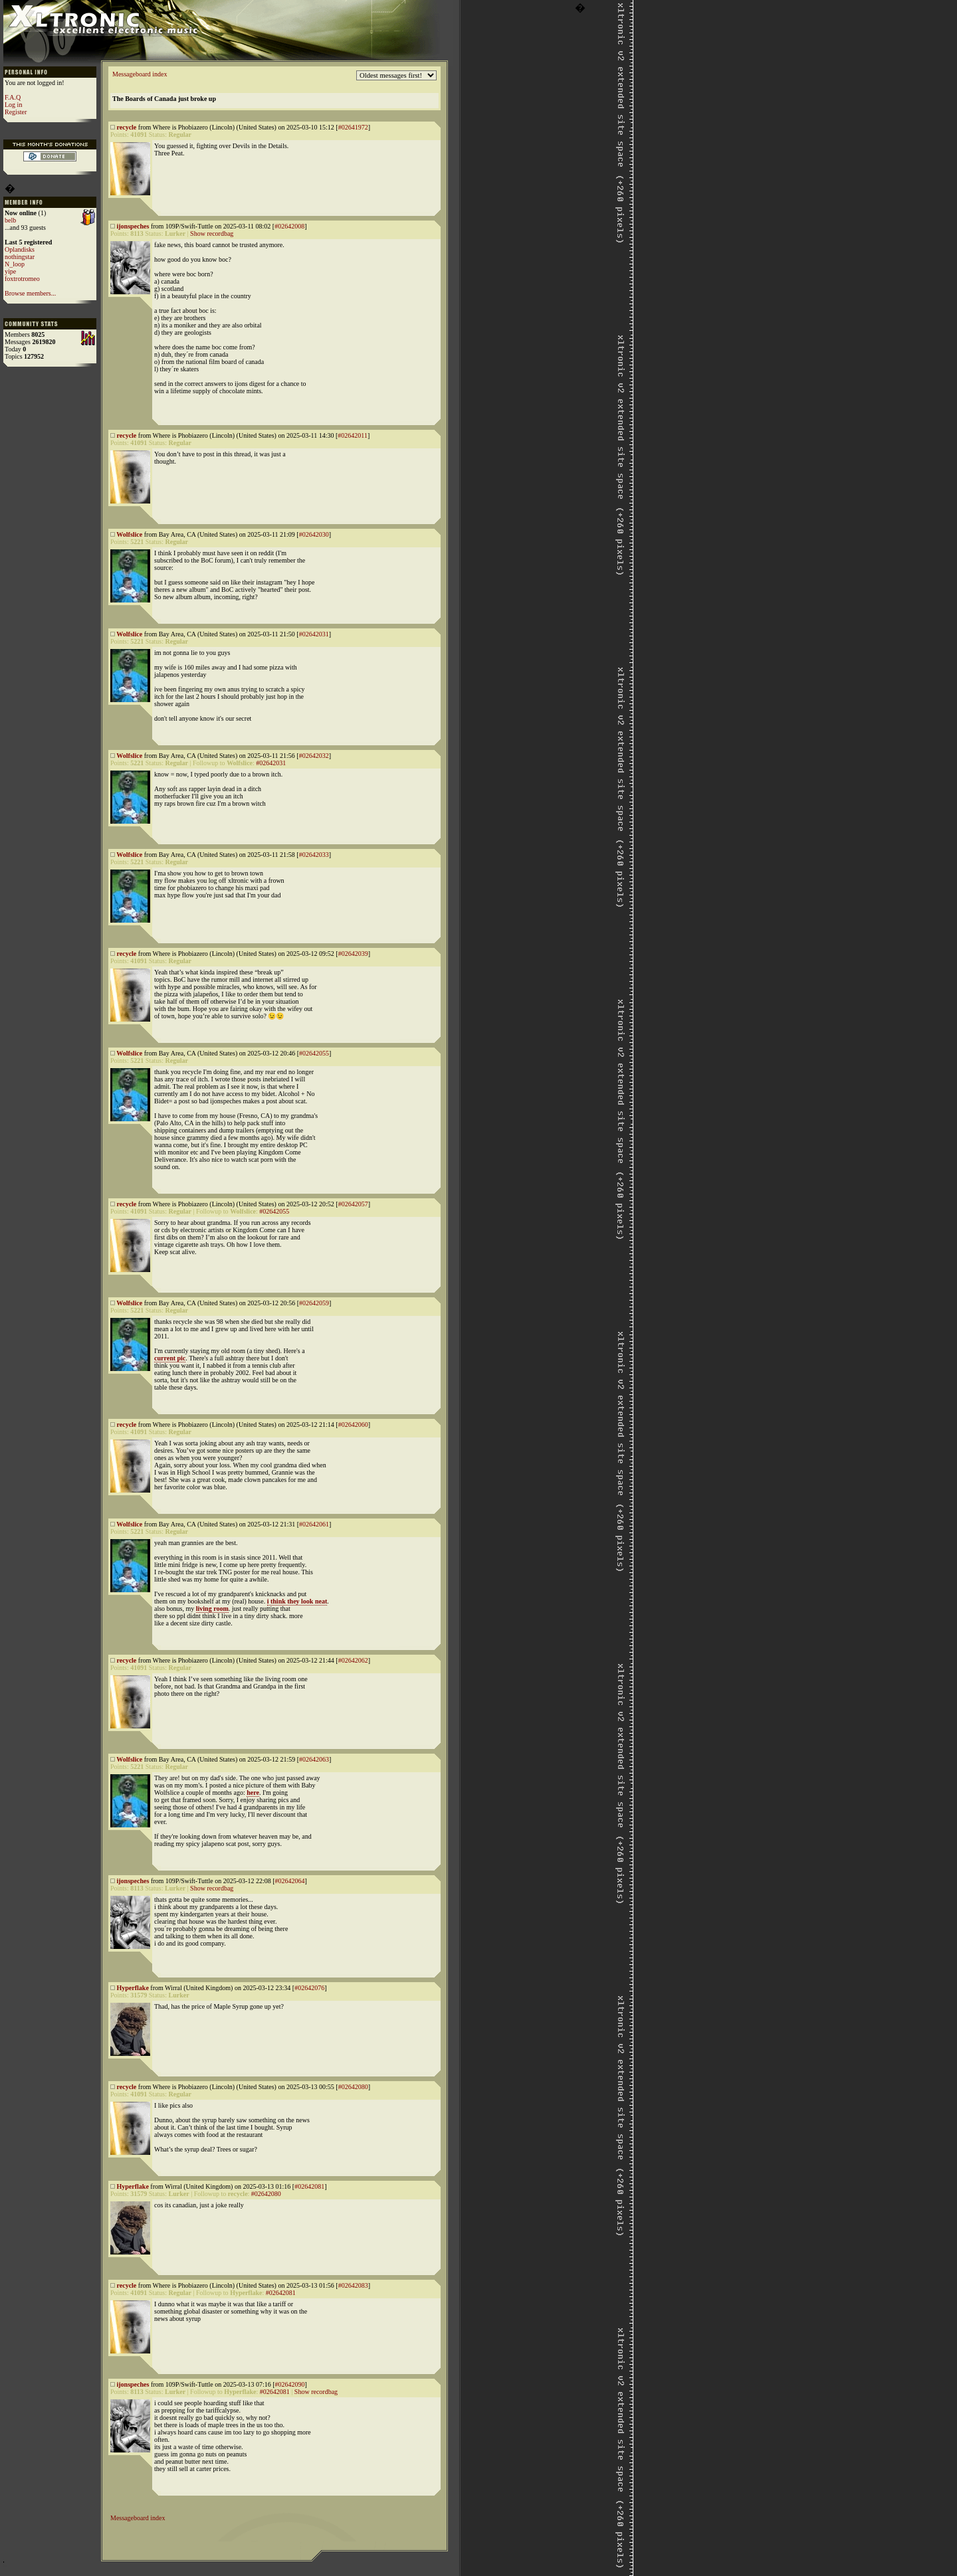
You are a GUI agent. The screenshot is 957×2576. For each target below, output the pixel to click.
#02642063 (314, 1759)
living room (212, 1608)
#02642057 (353, 1204)
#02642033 (314, 854)
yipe (10, 271)
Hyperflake (133, 1987)
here (253, 1792)
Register (16, 112)
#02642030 (314, 534)
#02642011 (353, 435)
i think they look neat (297, 1601)
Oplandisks (20, 249)
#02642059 (314, 1303)
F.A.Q (13, 97)
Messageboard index (139, 74)
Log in (13, 104)
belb (10, 220)
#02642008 (289, 226)
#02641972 (353, 127)
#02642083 (353, 2285)
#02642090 (289, 2384)
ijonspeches (133, 226)
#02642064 (289, 1881)
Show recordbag (211, 233)
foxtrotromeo (22, 278)
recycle (127, 127)
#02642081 (309, 2186)
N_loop (15, 264)
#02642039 (353, 953)
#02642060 (353, 1424)
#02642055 (314, 1053)
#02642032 (314, 755)
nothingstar (20, 256)
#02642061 (314, 1524)
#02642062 (353, 1660)
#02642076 (309, 1987)
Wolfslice (129, 534)
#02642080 (353, 2086)
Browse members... (30, 293)
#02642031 (314, 634)
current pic (169, 1358)
